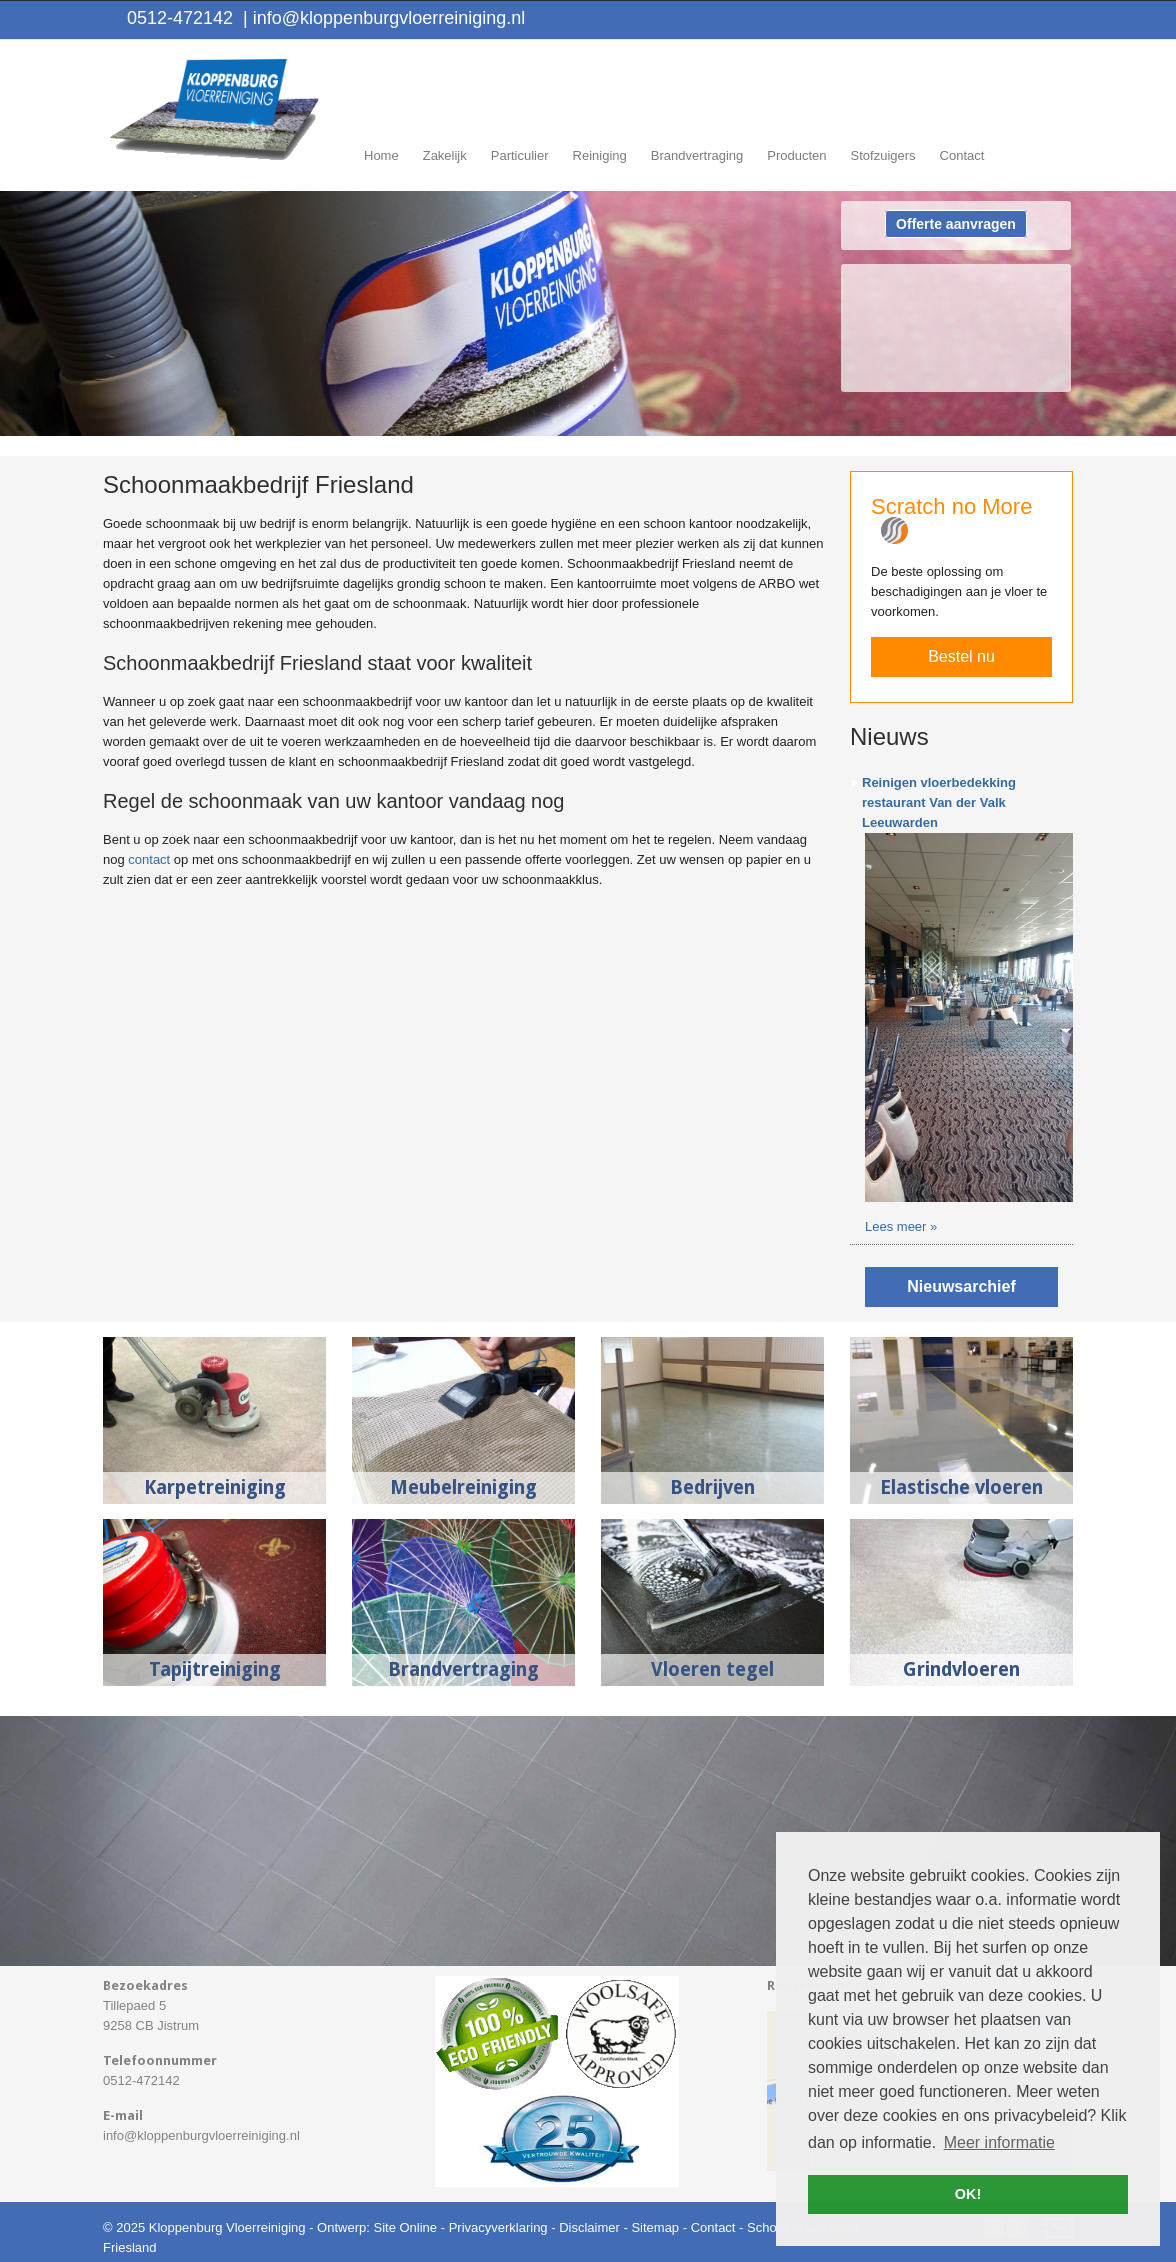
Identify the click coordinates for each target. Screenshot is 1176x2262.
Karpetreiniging (215, 1487)
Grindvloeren (961, 1669)
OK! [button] (968, 2194)
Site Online (405, 2227)
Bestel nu (961, 656)
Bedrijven (712, 1487)
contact (149, 859)
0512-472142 (180, 18)
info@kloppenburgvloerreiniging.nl (384, 18)
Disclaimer (589, 2227)
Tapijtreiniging (215, 1669)
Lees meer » (901, 1226)
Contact (713, 2227)
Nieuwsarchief (961, 1286)
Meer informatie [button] (999, 2142)
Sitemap (655, 2227)
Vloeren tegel (712, 1669)
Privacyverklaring (498, 2227)
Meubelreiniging (463, 1487)
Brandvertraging (463, 1669)
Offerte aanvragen (956, 224)
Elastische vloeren (961, 1487)
